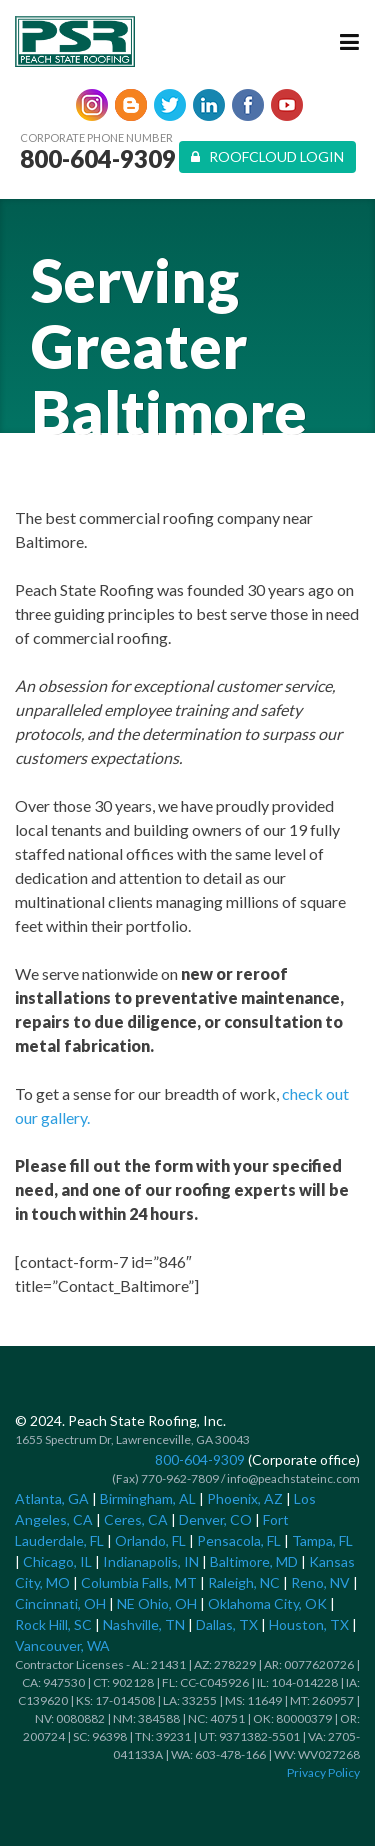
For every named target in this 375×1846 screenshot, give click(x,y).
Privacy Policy (323, 1772)
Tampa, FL (322, 1540)
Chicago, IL (57, 1561)
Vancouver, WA (62, 1645)
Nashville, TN (144, 1624)
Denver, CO (215, 1519)
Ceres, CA (136, 1519)
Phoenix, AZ (245, 1498)
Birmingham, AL (148, 1498)
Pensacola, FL (239, 1540)
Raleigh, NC (244, 1582)
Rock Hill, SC (53, 1624)
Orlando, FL (150, 1540)
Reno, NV (320, 1582)
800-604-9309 (98, 159)
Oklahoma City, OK (267, 1603)
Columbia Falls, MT (139, 1582)
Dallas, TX (227, 1624)
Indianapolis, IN (151, 1561)
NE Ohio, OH (157, 1603)
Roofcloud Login (267, 156)
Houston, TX (309, 1624)
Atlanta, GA (52, 1498)
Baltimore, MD (254, 1561)
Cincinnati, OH (60, 1603)
